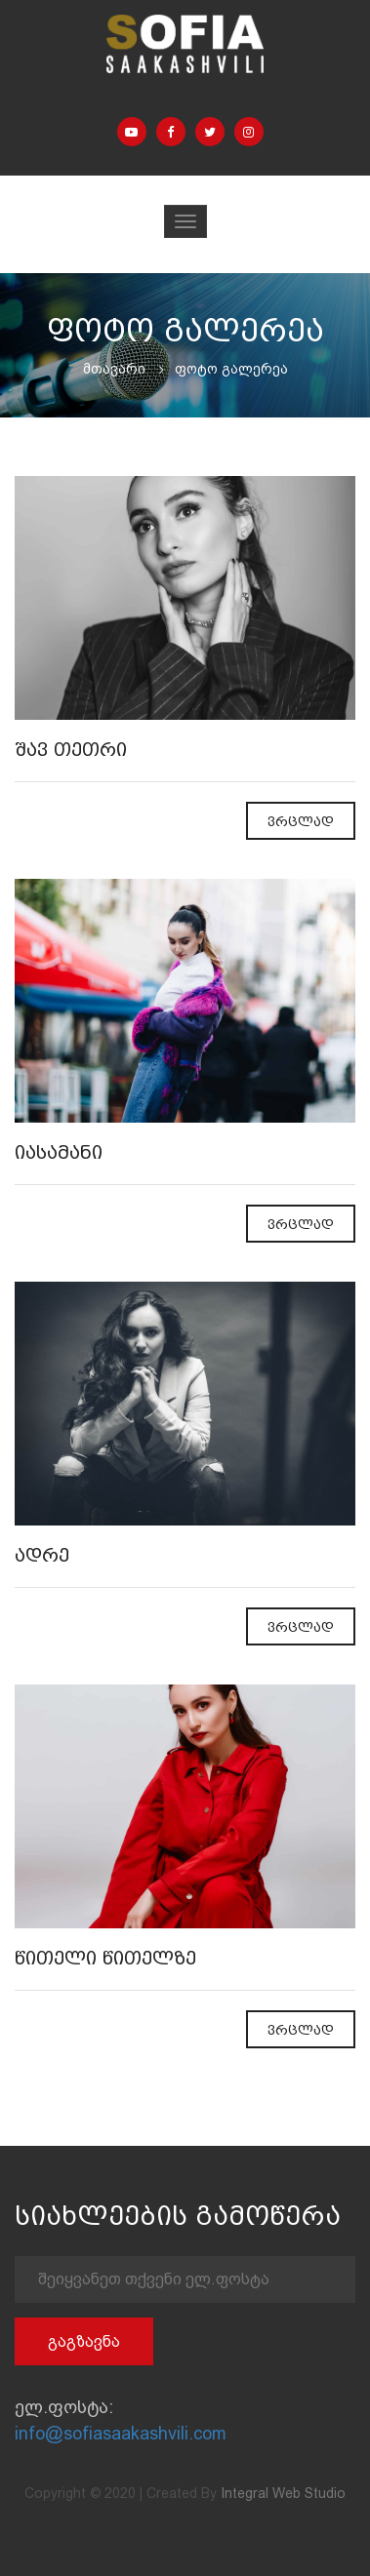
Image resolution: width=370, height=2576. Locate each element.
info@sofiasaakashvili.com (120, 2433)
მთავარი (114, 368)
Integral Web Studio (283, 2493)
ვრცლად (300, 821)
